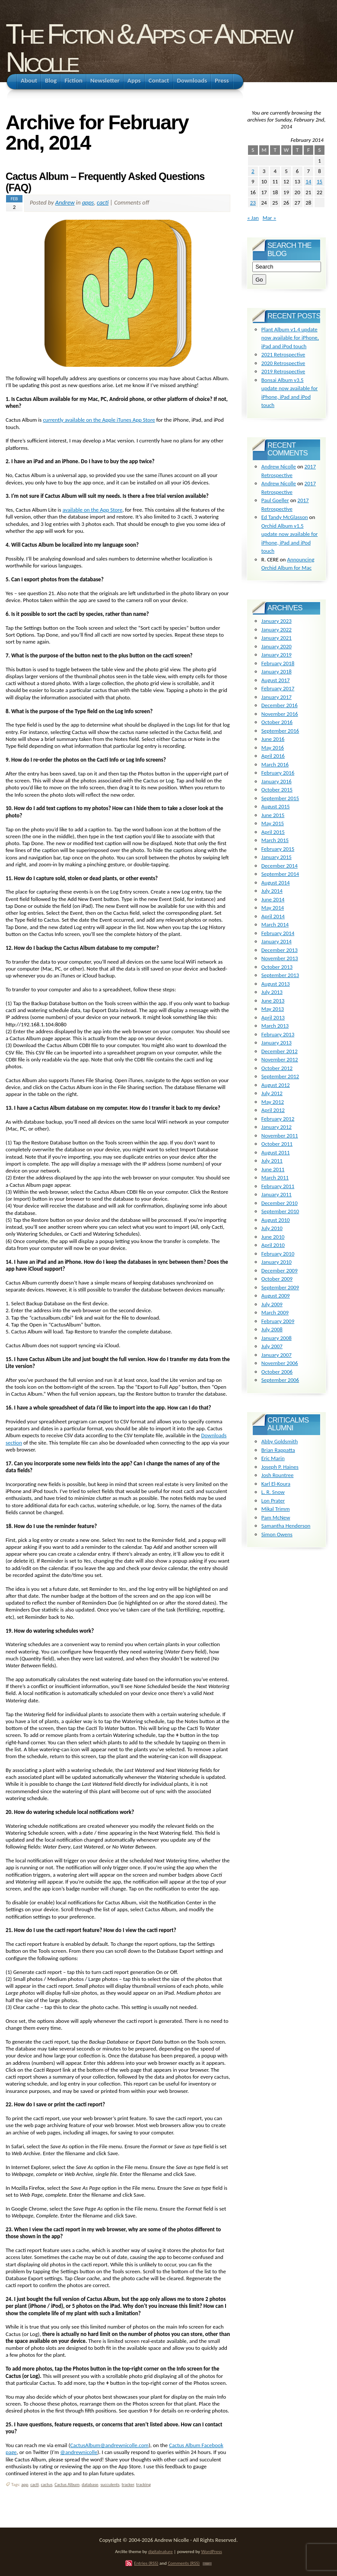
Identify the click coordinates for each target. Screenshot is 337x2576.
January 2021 (276, 637)
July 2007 (272, 1346)
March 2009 (275, 1312)
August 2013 (275, 983)
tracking (143, 2484)
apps (88, 202)
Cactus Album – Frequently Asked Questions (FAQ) (105, 182)
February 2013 (277, 1034)
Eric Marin (273, 1458)
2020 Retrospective (283, 363)
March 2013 (275, 1025)
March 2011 (275, 1177)
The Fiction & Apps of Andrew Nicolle (148, 48)
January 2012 (276, 1127)
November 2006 (279, 1363)
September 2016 (280, 730)
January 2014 (276, 941)
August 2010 (275, 1220)
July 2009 (272, 1304)
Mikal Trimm (275, 1509)
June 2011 (273, 1169)
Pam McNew (275, 1517)
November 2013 (279, 958)
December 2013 (279, 950)
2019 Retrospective (283, 371)
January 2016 (276, 781)
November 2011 (279, 1135)
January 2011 (276, 1194)
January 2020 (276, 646)
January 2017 (276, 697)
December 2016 (279, 705)
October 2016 (276, 722)
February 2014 (277, 933)
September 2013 (280, 975)
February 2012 (277, 1118)
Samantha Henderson (286, 1525)
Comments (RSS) (184, 2563)
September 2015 (280, 798)
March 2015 (275, 840)
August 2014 (275, 882)
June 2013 (273, 1000)
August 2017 (275, 680)
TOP (207, 2564)
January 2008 (276, 1338)
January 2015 (276, 857)
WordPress (211, 2551)
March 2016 (275, 764)
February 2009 (277, 1321)
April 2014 (273, 916)
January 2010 (276, 1262)
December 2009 (279, 1270)
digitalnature (160, 2551)
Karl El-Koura (275, 1483)
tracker (128, 2484)
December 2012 (279, 1051)
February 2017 (277, 688)
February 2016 (277, 772)
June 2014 (273, 899)
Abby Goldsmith (279, 1441)
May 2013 (272, 1009)
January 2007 (276, 1355)
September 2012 (280, 1076)
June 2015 (273, 815)
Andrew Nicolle (278, 466)
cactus (47, 2484)
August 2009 (275, 1295)
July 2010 (272, 1228)
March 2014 (275, 924)
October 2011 (276, 1144)
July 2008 (272, 1329)
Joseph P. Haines (280, 1467)
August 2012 (275, 1085)
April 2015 (273, 832)
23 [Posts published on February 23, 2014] (253, 202)
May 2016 (272, 747)
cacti (102, 202)
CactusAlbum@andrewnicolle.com (109, 2445)
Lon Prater (273, 1500)
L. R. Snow (273, 1492)
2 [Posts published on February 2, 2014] (252, 171)
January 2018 (276, 671)
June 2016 (273, 739)
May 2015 (272, 823)
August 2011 (275, 1152)
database (90, 2484)
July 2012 (272, 1093)
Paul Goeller (275, 500)
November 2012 (279, 1059)
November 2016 (279, 714)
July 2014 (272, 891)
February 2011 (277, 1186)
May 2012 (272, 1102)
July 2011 (272, 1160)
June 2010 (273, 1237)
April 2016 (273, 756)
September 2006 (280, 1380)
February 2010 (277, 1253)
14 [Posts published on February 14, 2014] (308, 181)
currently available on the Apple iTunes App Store (99, 420)
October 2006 (276, 1371)
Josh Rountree (277, 1475)
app (24, 2484)
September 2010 (280, 1211)
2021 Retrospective (283, 354)
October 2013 (276, 967)
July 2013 (272, 992)
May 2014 (272, 907)
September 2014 (280, 874)
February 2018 (277, 663)
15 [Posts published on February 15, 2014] (319, 181)
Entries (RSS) (146, 2563)
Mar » (269, 218)
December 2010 (279, 1203)
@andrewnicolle (78, 2452)
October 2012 (276, 1068)
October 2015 (276, 789)
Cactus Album (66, 2484)
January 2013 (276, 1042)
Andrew (65, 202)
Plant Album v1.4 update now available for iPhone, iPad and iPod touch (290, 337)
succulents (109, 2484)
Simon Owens (276, 1534)
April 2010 (273, 1245)
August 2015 (275, 806)
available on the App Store (93, 509)
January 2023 (276, 621)
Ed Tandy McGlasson (284, 517)
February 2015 (277, 849)
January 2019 (276, 654)
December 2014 (279, 865)
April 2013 (273, 1017)
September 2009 (280, 1287)
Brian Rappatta (278, 1450)
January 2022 (276, 629)
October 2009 (276, 1278)
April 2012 (273, 1110)
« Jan (253, 218)
